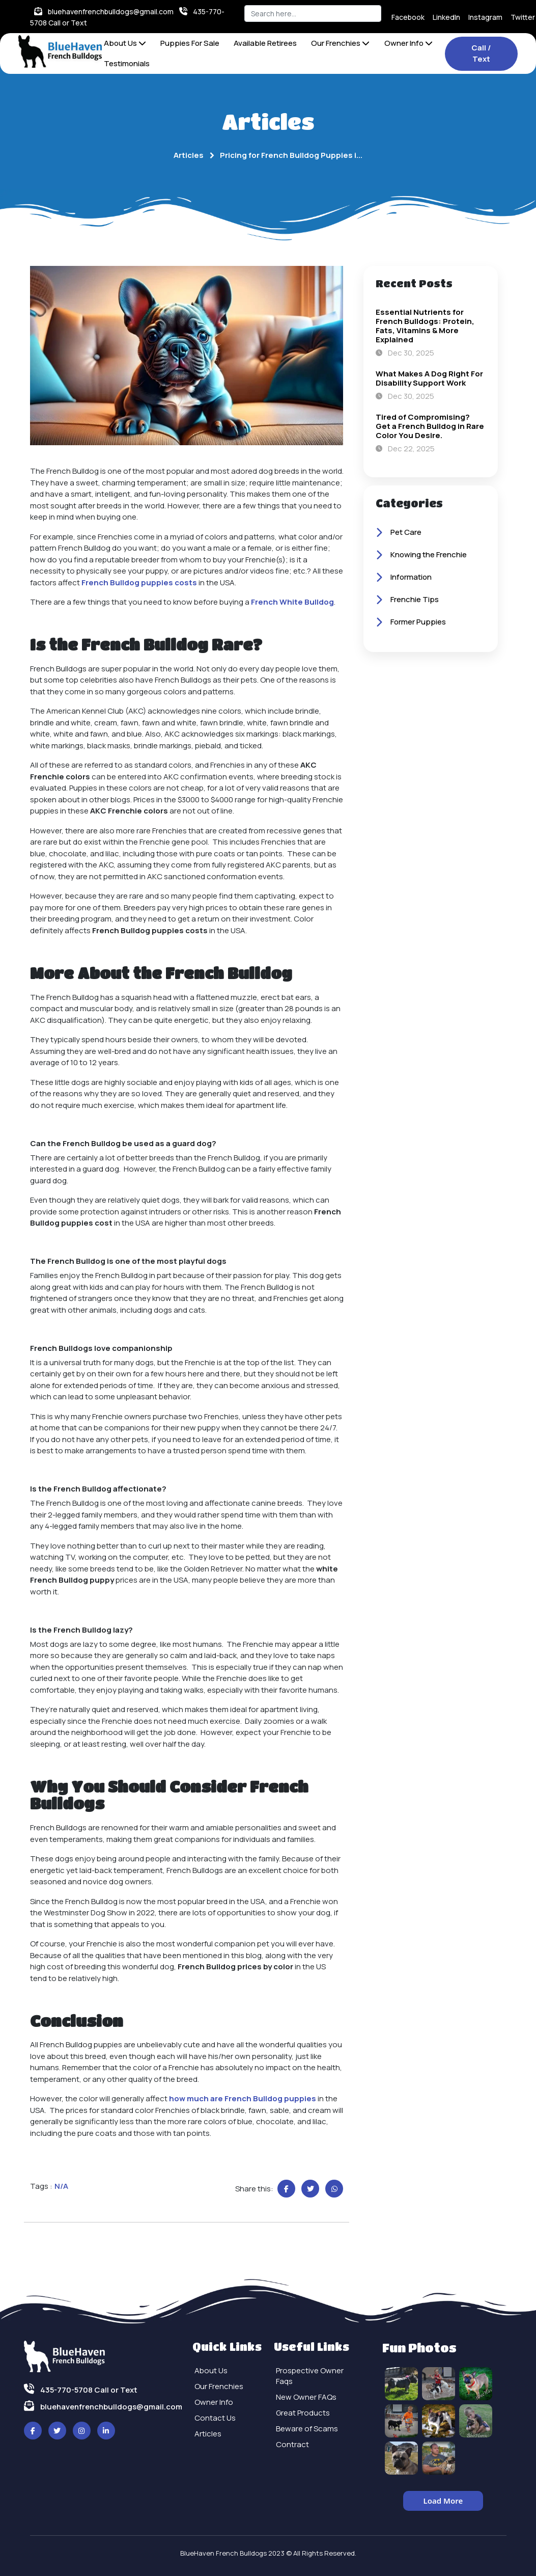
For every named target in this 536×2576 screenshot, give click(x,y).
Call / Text (481, 53)
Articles (189, 155)
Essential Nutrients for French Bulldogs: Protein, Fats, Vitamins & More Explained (425, 326)
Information (404, 578)
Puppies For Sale (189, 43)
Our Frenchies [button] (340, 43)
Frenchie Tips (407, 600)
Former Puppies (411, 622)
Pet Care (398, 533)
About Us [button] (125, 43)
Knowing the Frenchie (421, 555)
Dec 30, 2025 (405, 352)
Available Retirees (265, 43)
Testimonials (127, 63)
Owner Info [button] (408, 43)
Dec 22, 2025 (405, 448)
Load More (443, 2501)
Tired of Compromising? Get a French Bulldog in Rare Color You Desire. (430, 426)
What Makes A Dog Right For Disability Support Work (429, 378)
